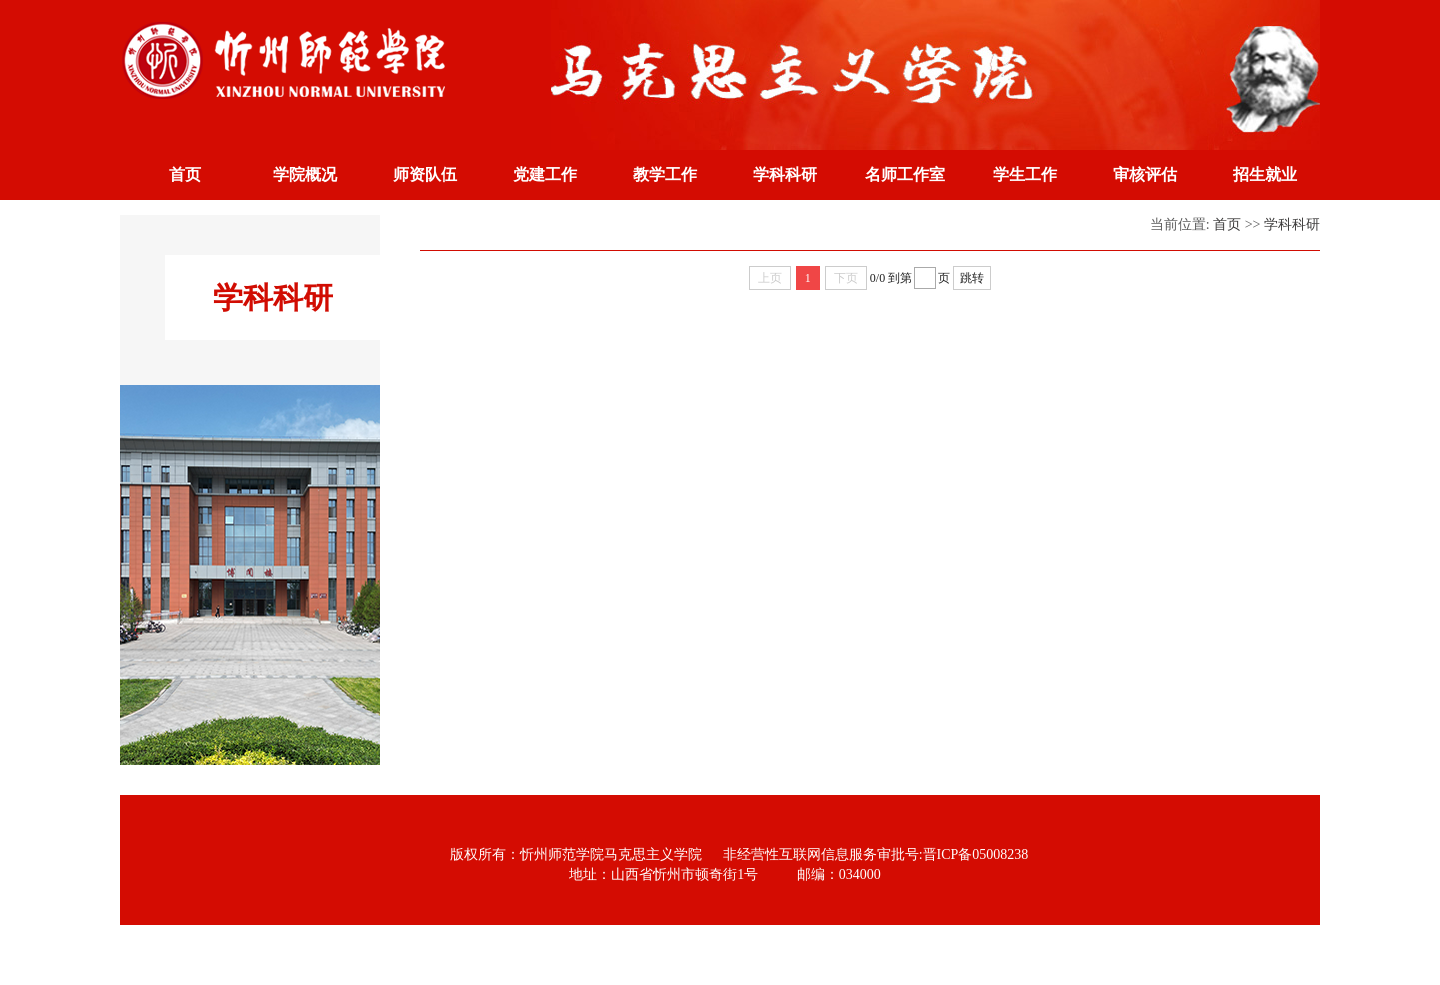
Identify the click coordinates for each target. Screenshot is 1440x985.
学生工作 (1025, 174)
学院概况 (305, 174)
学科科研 (785, 174)
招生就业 (1265, 174)
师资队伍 (425, 174)
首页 (185, 174)
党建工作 (545, 174)
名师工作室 (905, 174)
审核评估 (1145, 174)
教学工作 (665, 174)
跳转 (972, 278)
